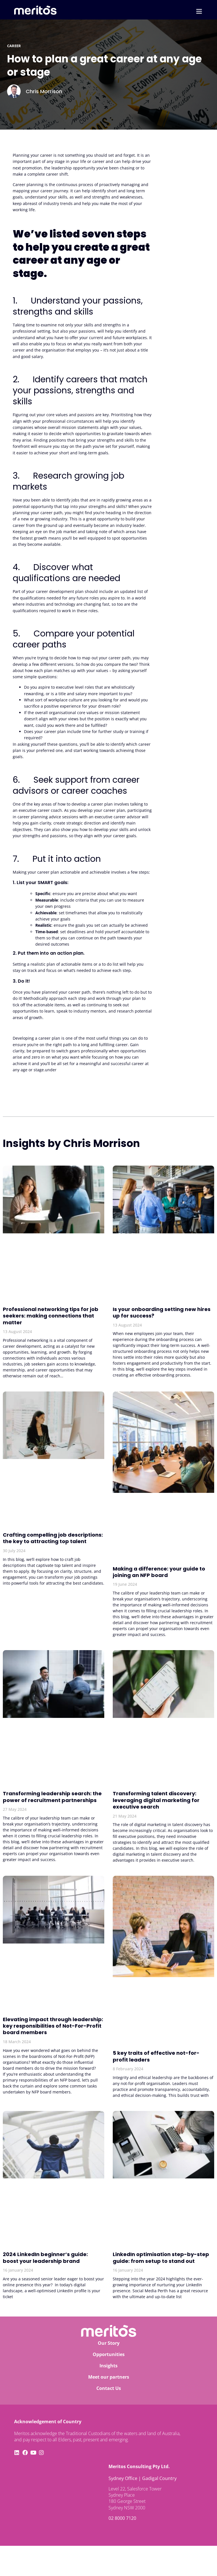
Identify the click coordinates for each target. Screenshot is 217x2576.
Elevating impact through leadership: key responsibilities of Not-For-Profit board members (53, 2026)
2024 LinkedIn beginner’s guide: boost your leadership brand (45, 2257)
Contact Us (108, 2388)
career (14, 45)
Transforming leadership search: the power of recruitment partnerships (52, 1796)
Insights (108, 2366)
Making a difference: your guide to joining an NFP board (159, 1572)
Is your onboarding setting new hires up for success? (162, 1312)
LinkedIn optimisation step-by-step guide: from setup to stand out (161, 2257)
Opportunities (109, 2354)
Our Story (109, 2343)
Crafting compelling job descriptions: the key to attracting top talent (53, 1538)
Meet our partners (108, 2377)
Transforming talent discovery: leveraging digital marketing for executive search (156, 1800)
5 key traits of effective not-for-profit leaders (156, 2056)
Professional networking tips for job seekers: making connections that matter (50, 1316)
